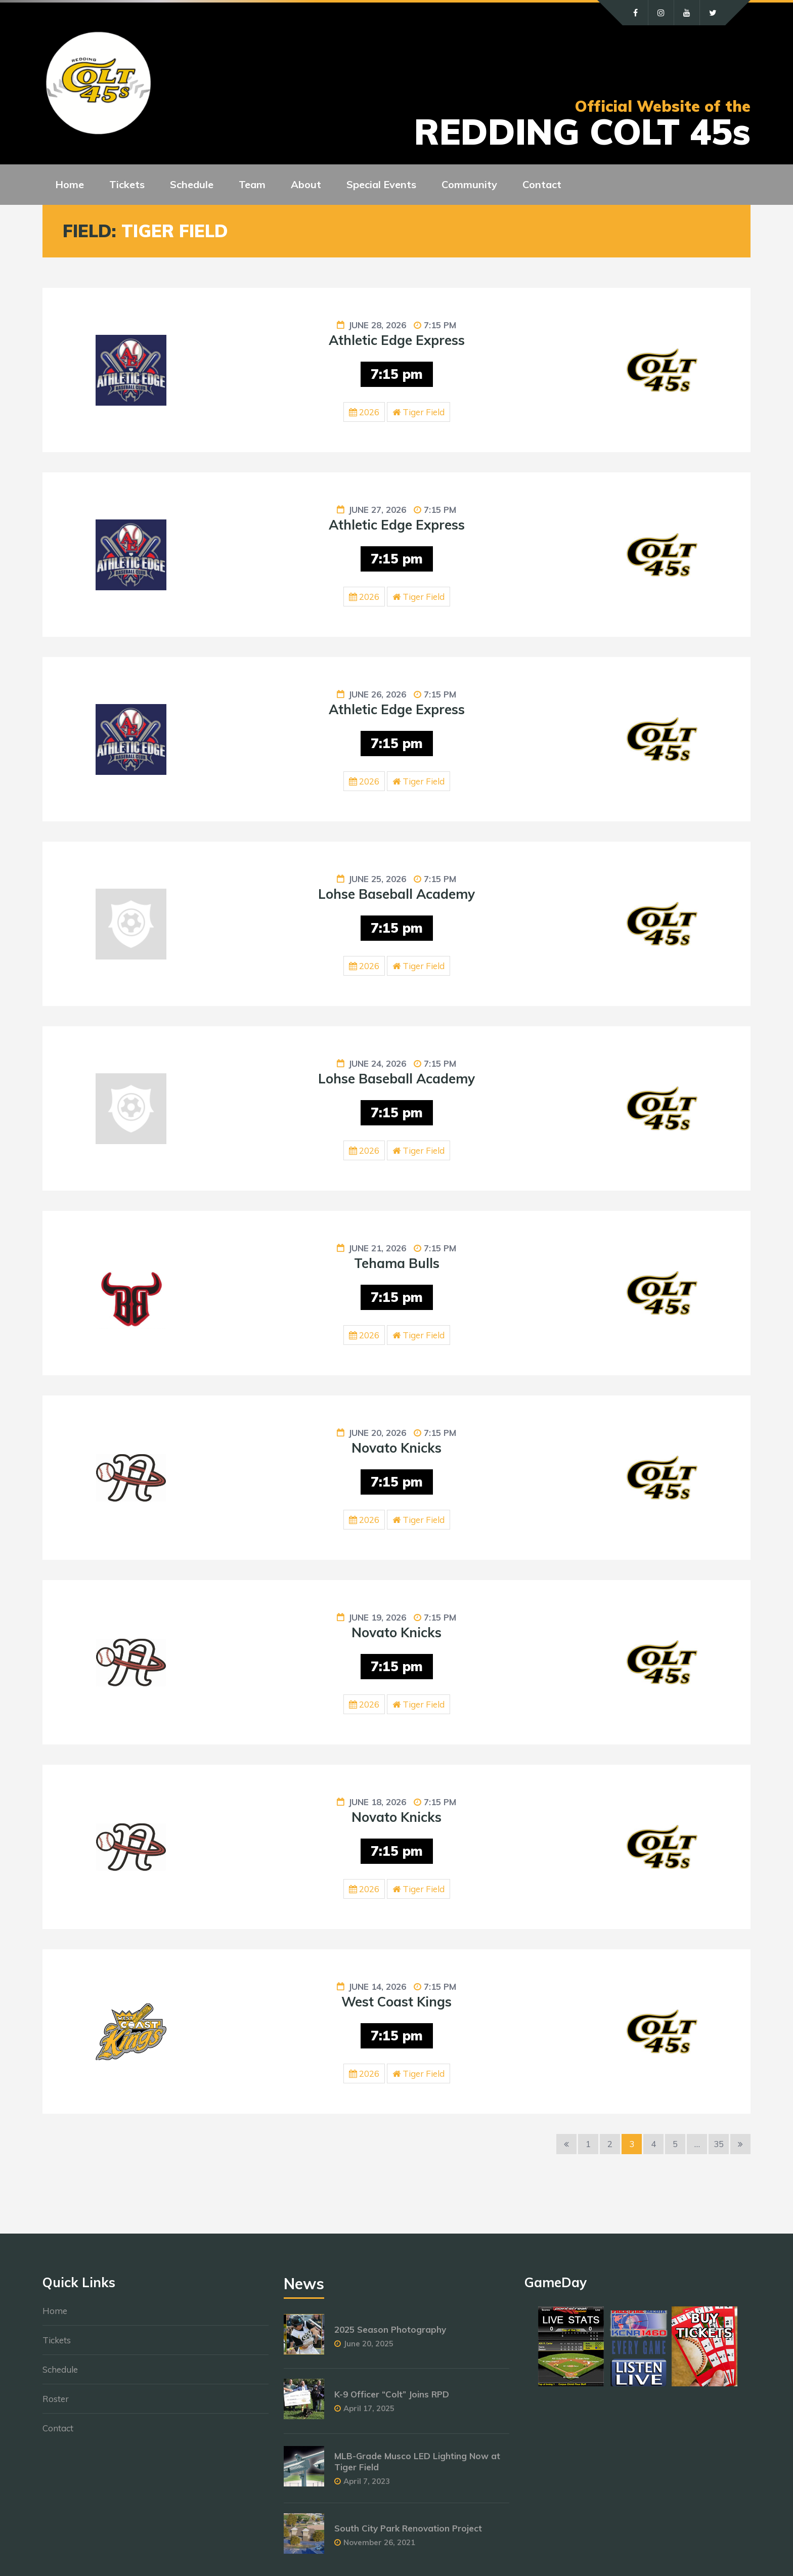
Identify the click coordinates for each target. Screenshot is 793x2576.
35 (719, 2143)
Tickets (56, 2340)
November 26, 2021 (379, 2542)
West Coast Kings (396, 2001)
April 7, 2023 (366, 2481)
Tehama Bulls (396, 1263)
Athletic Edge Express (397, 340)
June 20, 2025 (368, 2343)
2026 (369, 412)
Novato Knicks (396, 1447)
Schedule (60, 2369)
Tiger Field (424, 412)
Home (54, 2310)
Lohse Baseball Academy (396, 894)
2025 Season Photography (390, 2329)
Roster (55, 2398)
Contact (57, 2428)
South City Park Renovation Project (408, 2528)
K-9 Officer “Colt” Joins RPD (391, 2394)
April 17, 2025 (368, 2408)
